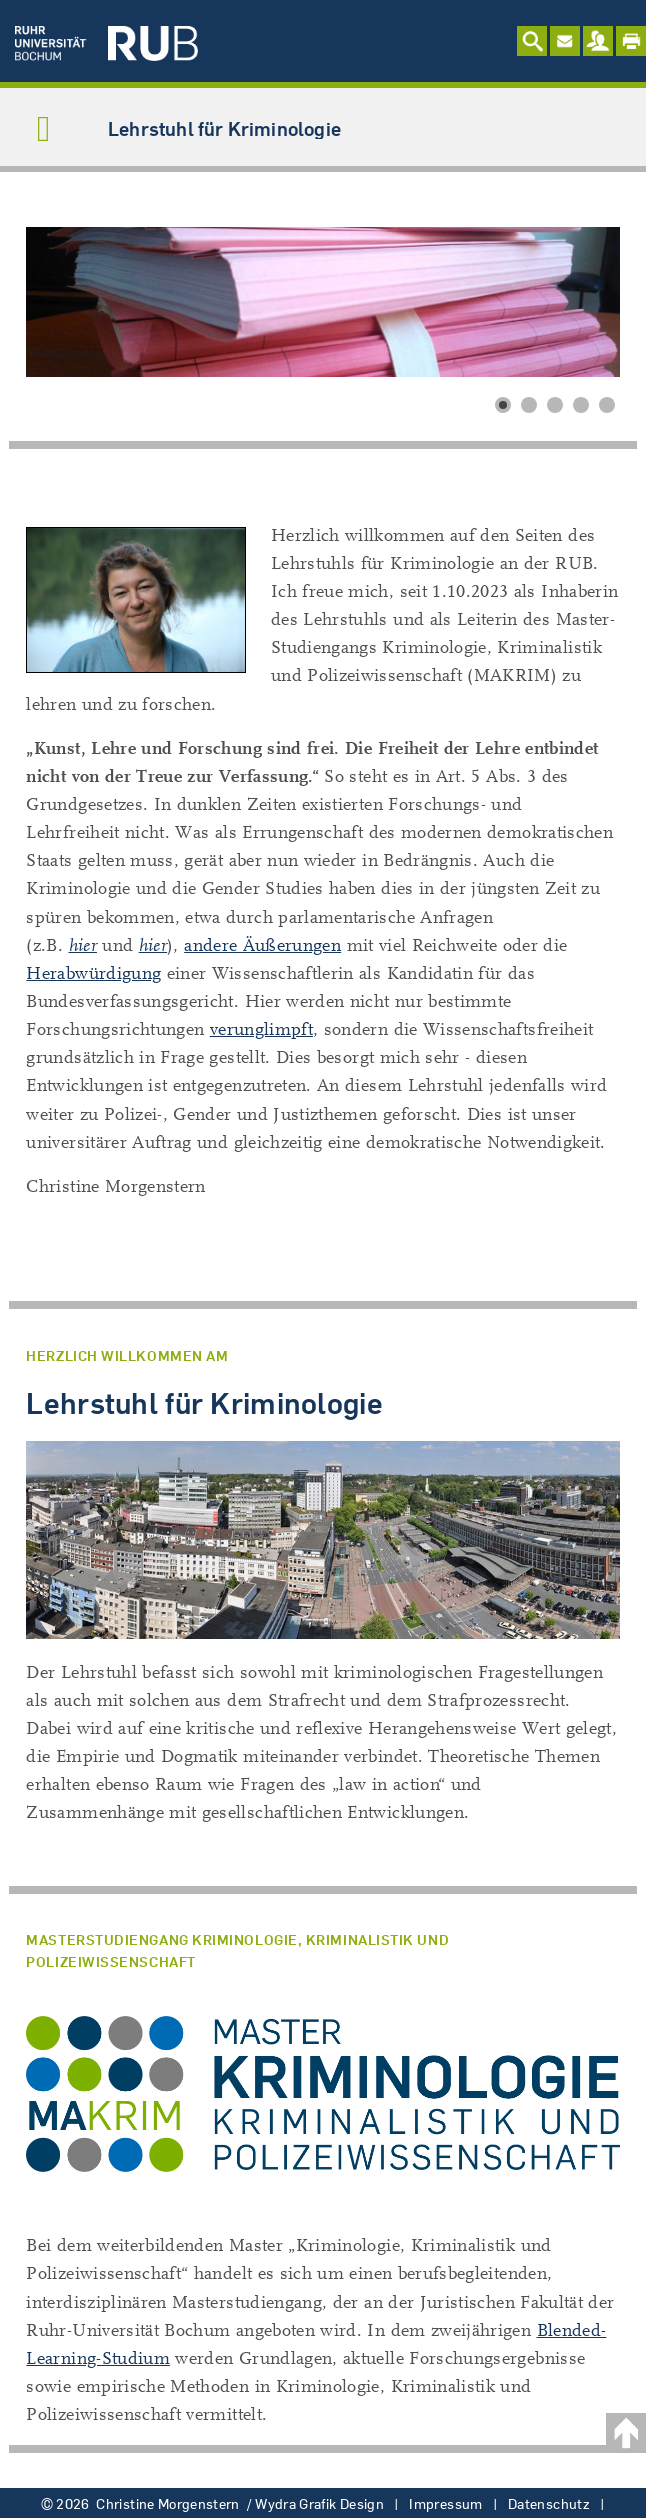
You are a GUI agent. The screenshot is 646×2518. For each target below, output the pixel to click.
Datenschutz (549, 2504)
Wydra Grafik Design (319, 2504)
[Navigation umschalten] (43, 131)
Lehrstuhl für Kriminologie (224, 128)
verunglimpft (261, 1029)
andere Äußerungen (262, 945)
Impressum (445, 2504)
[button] (503, 405)
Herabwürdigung (93, 973)
